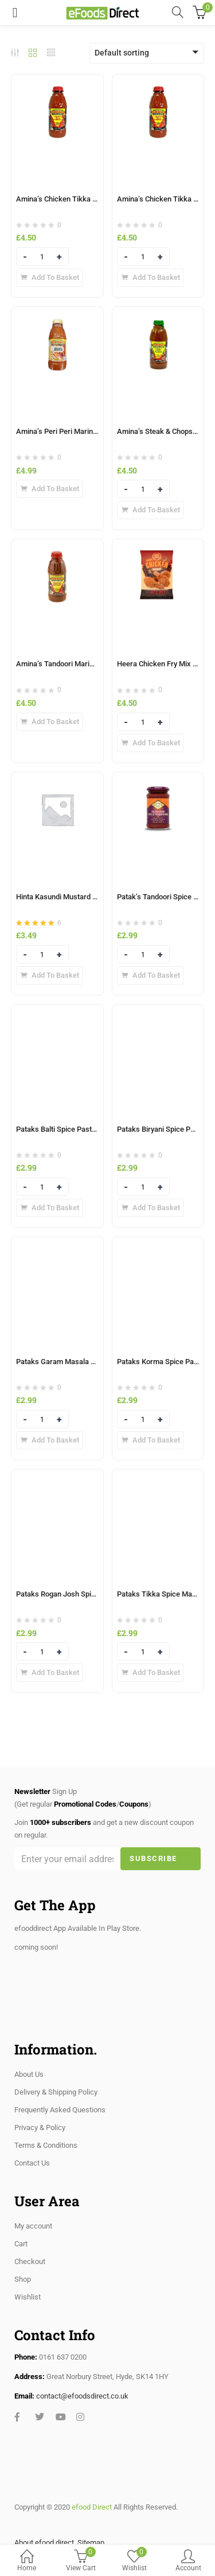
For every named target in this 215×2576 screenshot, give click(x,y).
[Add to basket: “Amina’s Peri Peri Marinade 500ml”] (49, 489)
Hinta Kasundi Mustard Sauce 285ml (75, 896)
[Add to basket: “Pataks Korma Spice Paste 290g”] (150, 1440)
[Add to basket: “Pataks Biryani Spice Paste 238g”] (150, 1208)
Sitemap (90, 2542)
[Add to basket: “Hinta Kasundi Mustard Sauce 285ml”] (49, 975)
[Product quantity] (42, 257)
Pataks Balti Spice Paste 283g (65, 1129)
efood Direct (92, 2507)
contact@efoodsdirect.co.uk (82, 2396)
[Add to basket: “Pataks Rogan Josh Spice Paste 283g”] (49, 1673)
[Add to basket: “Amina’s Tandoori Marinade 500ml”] (49, 722)
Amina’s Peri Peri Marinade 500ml (71, 431)
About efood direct (44, 2542)
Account (188, 2561)
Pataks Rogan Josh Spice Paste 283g (77, 1594)
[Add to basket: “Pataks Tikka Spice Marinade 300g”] (150, 1673)
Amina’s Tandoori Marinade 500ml (71, 663)
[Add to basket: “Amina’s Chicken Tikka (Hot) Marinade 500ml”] (49, 277)
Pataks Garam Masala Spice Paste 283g (81, 1361)
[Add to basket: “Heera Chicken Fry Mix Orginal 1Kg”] (150, 743)
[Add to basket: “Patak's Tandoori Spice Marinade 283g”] (150, 975)
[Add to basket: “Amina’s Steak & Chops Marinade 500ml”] (150, 510)
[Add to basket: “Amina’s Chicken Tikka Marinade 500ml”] (150, 277)
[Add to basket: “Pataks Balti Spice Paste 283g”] (49, 1208)
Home (27, 2561)
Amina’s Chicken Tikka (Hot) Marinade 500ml (90, 199)
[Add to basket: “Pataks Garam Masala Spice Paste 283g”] (49, 1440)
